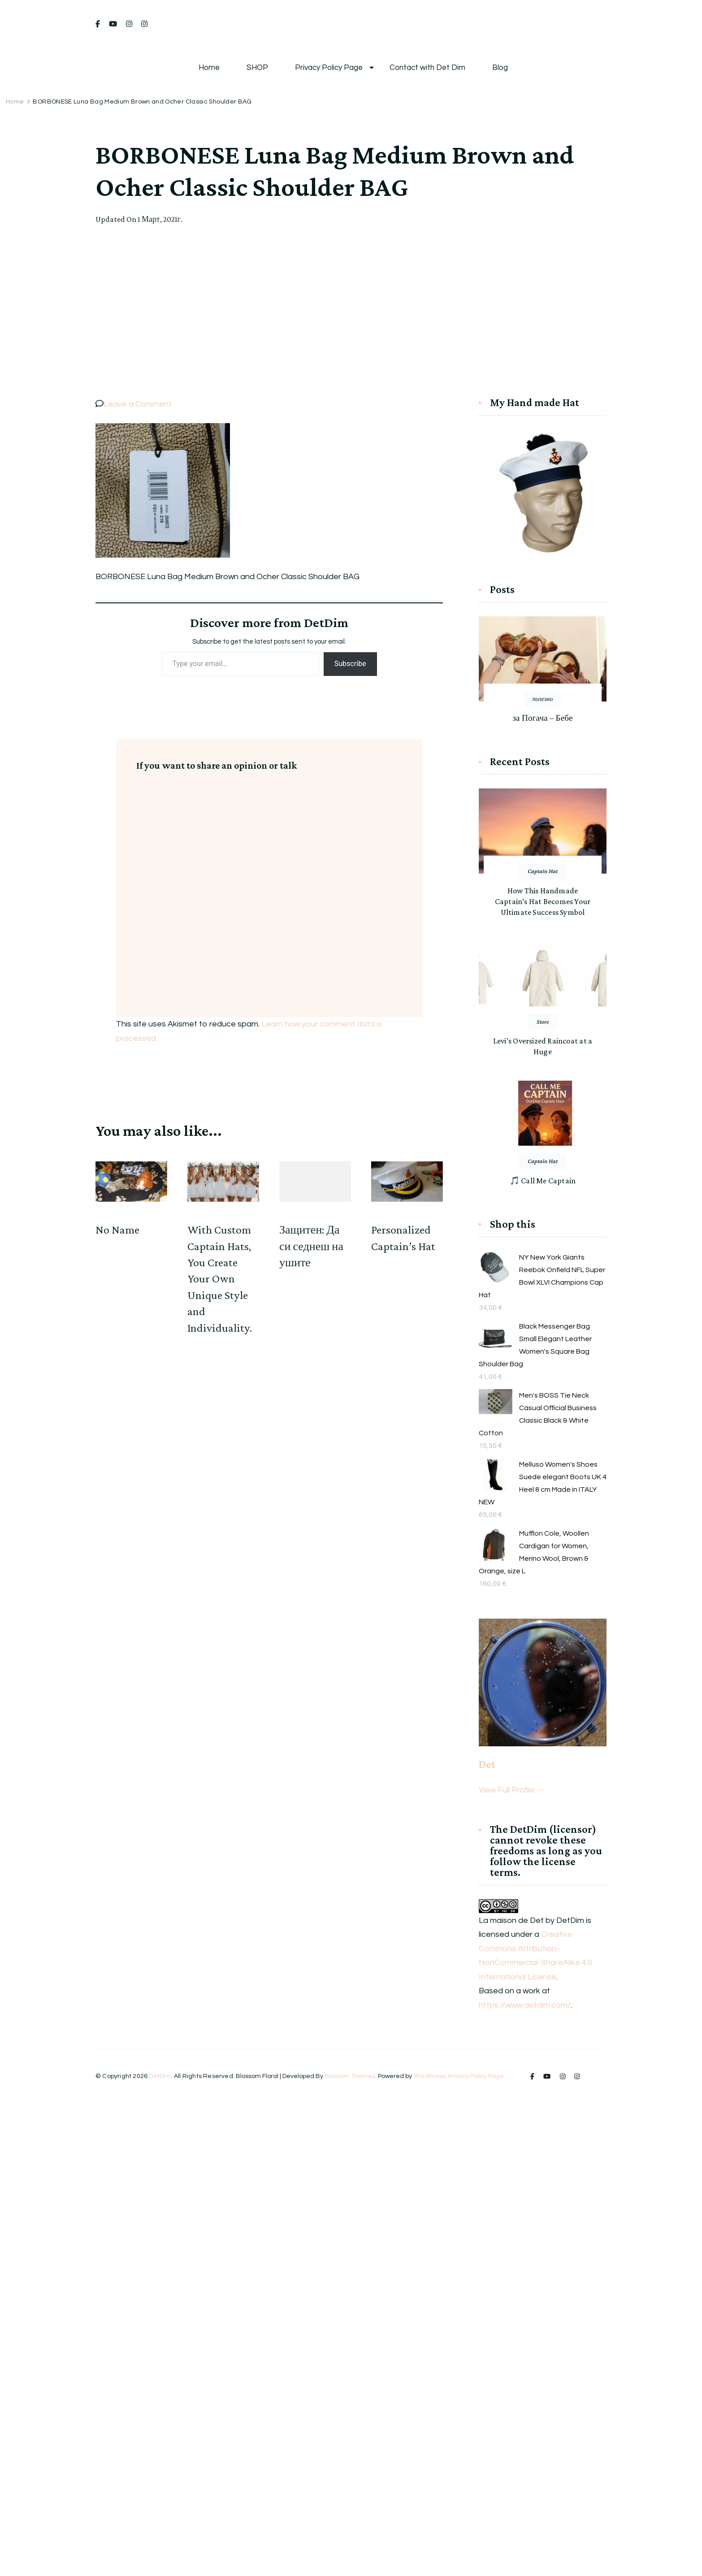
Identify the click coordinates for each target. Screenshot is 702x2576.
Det (487, 1764)
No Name (117, 1229)
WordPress (429, 2076)
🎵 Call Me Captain (543, 1180)
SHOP (257, 68)
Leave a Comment (138, 404)
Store (543, 1021)
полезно (543, 698)
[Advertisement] (351, 312)
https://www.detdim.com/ (525, 2005)
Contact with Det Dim (427, 68)
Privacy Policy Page (329, 68)
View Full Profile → (512, 1790)
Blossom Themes (350, 2076)
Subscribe (350, 663)
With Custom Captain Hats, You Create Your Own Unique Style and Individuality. (219, 1278)
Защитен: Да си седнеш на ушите (311, 1246)
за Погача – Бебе (542, 718)
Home (209, 68)
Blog (500, 68)
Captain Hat (543, 871)
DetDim (160, 2076)
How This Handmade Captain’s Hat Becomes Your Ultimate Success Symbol (542, 901)
